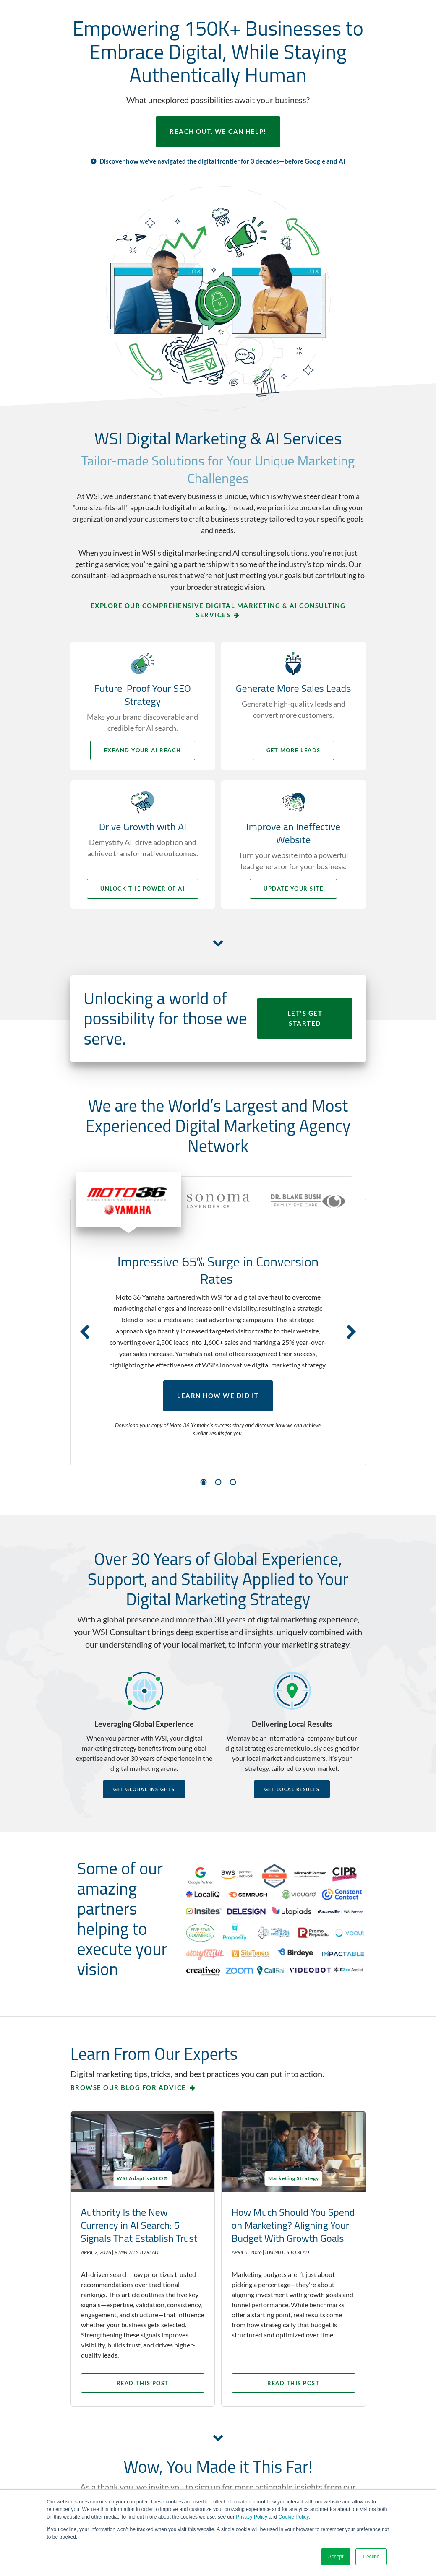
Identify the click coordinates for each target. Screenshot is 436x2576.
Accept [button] (336, 2557)
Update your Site (294, 888)
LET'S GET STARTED (305, 1018)
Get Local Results (292, 1789)
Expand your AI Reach (141, 750)
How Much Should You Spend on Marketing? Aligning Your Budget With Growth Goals (289, 2231)
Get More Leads (294, 750)
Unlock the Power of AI (141, 888)
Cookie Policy (294, 2517)
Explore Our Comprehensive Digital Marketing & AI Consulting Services (218, 610)
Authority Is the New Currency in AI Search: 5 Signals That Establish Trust (139, 2224)
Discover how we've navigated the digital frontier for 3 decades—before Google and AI (222, 161)
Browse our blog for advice (128, 2087)
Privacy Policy (251, 2517)
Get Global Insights (144, 1789)
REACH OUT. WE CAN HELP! (218, 131)
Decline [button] (371, 2557)
